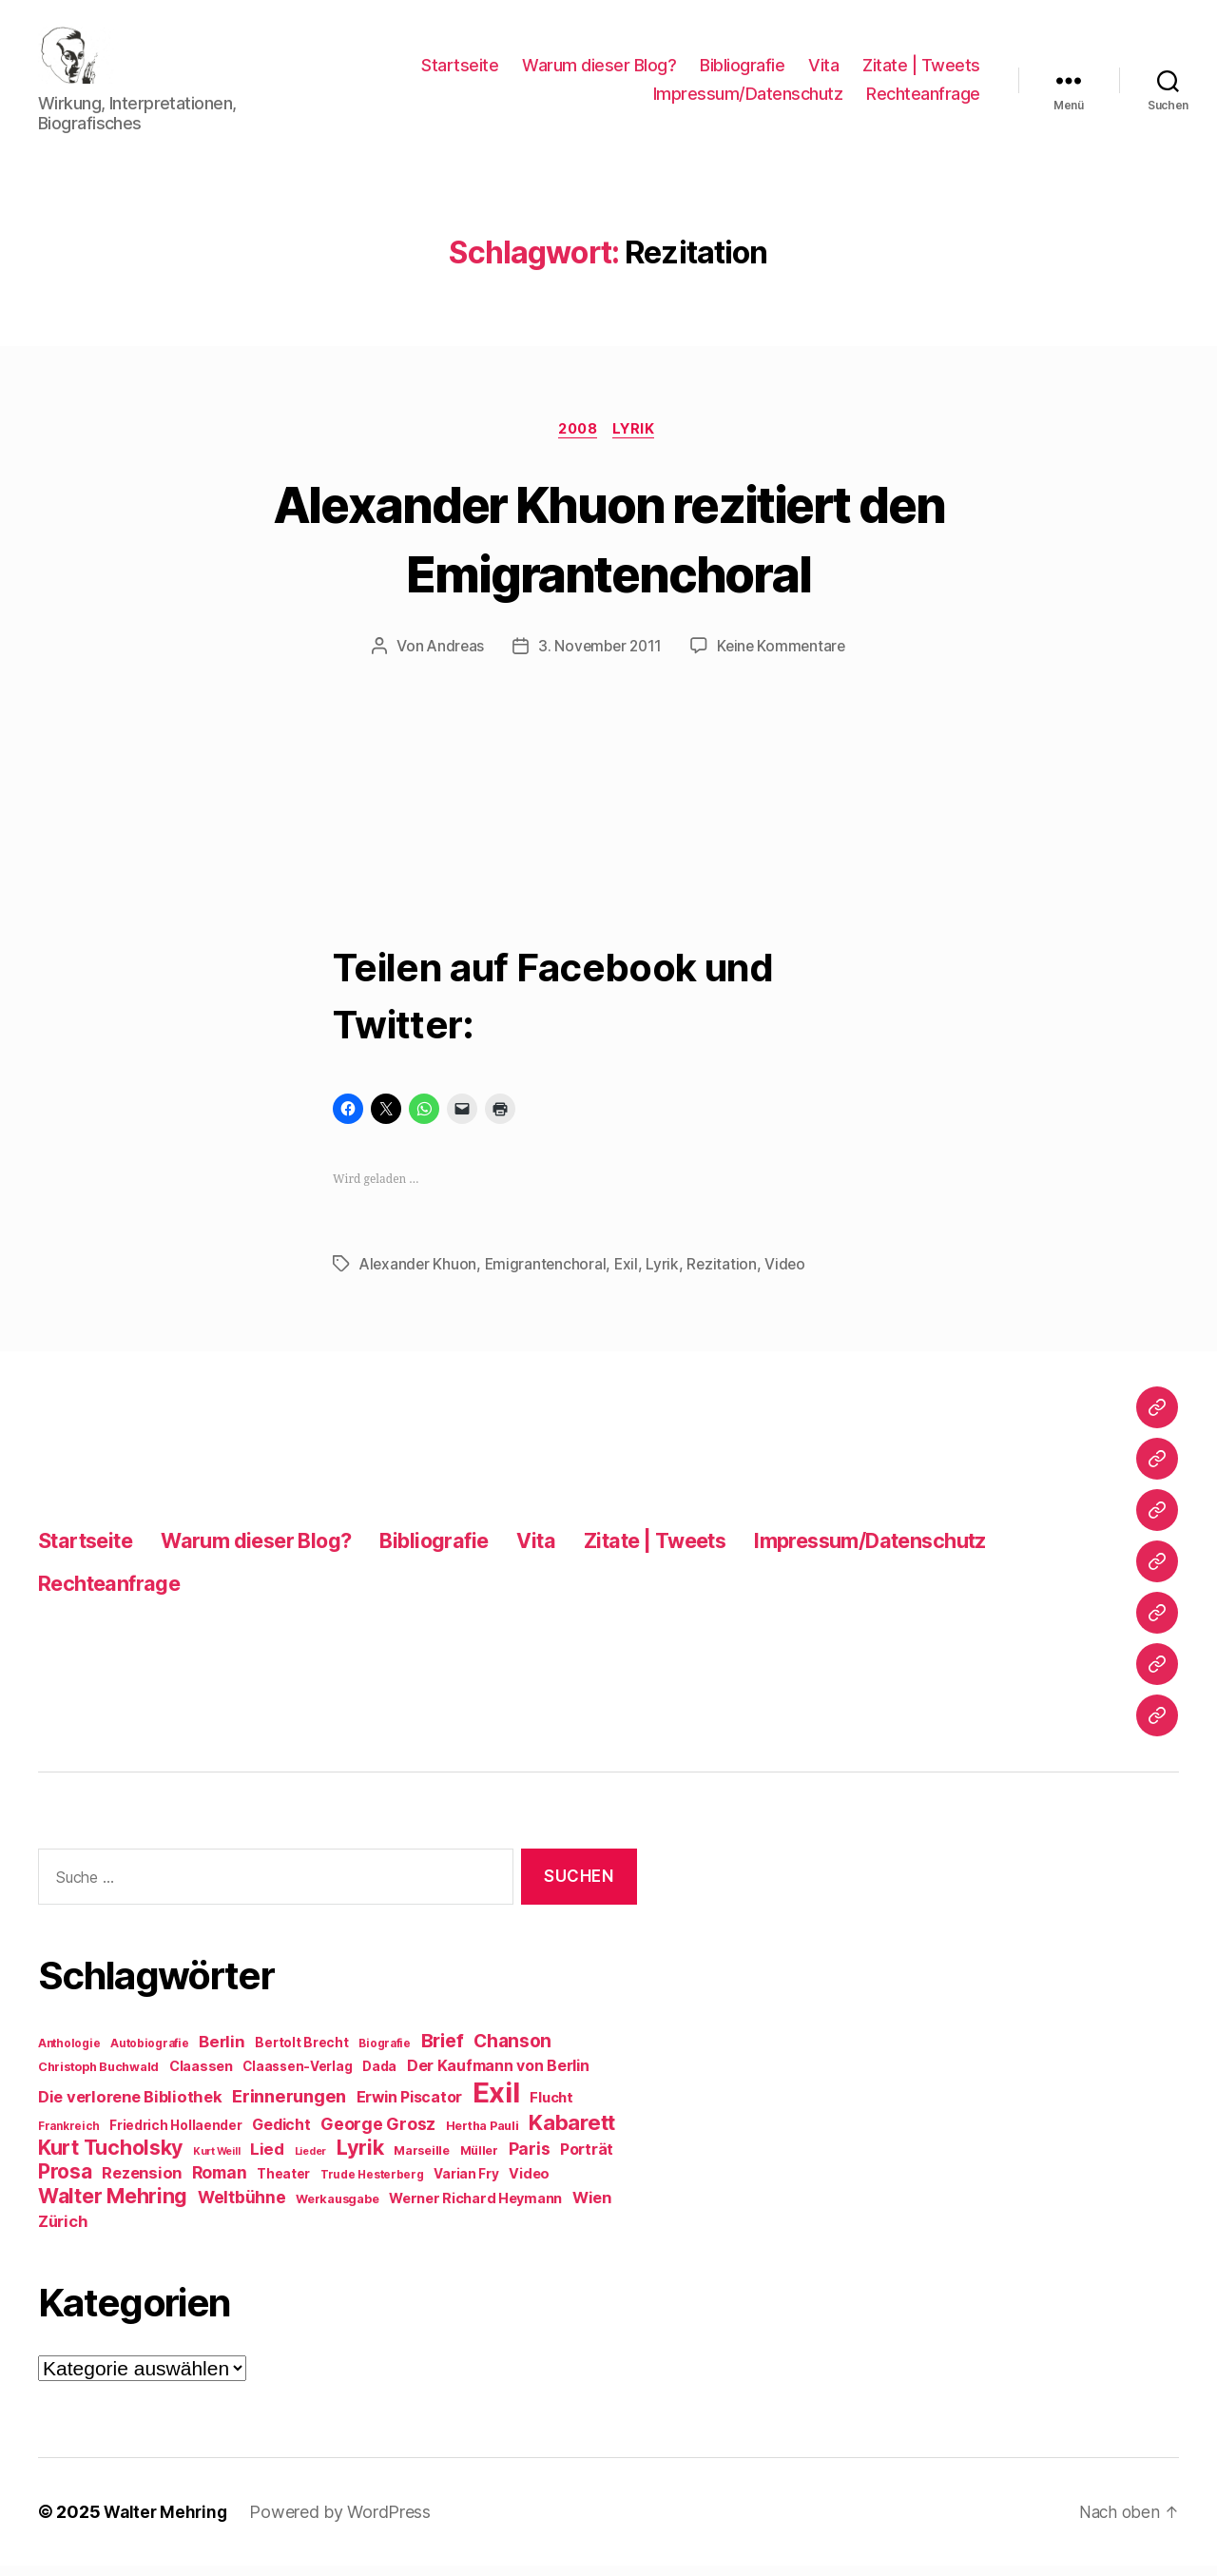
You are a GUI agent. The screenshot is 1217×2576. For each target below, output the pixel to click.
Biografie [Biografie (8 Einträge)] (384, 2054)
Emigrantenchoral (548, 1274)
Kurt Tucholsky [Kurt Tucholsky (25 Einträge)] (110, 2157)
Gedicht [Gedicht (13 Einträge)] (281, 2135)
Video (792, 1274)
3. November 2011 (599, 657)
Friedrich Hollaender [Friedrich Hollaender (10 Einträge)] (175, 2135)
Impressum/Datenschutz (748, 98)
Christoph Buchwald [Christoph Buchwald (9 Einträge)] (98, 2077)
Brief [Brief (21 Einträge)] (442, 2051)
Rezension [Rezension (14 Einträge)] (142, 2183)
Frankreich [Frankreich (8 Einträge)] (68, 2136)
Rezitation (727, 1274)
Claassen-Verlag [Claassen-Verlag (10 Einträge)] (297, 2076)
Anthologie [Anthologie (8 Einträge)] (69, 2054)
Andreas (451, 657)
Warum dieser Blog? (599, 70)
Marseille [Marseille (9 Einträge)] (422, 2161)
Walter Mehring (167, 2522)
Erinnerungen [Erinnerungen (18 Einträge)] (289, 2106)
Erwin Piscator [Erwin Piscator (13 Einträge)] (409, 2108)
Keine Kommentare (785, 657)
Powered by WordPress (344, 2522)
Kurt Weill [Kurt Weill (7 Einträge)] (216, 2162)
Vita (823, 70)
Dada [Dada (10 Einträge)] (379, 2076)
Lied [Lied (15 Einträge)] (267, 2159)
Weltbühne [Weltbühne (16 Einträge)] (242, 2208)
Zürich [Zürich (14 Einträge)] (62, 2231)
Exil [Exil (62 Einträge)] (496, 2103)
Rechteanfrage (923, 98)
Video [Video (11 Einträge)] (529, 2184)
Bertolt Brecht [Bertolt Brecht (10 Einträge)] (301, 2053)
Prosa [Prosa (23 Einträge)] (65, 2182)
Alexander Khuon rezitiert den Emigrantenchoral (609, 546)
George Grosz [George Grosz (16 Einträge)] (377, 2134)
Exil (631, 1274)
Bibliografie (742, 70)
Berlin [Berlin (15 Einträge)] (221, 2052)
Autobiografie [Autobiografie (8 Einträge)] (149, 2054)
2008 (577, 439)
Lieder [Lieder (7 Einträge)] (310, 2162)
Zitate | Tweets (921, 70)
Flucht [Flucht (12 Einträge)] (551, 2108)
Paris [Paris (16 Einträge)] (530, 2159)
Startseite (459, 70)
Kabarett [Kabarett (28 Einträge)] (572, 2132)
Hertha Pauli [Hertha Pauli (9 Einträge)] (482, 2136)
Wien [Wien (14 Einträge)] (591, 2208)
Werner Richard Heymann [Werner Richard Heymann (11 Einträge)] (475, 2208)
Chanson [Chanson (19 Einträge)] (512, 2052)
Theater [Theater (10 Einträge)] (283, 2184)
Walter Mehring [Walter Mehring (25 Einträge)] (112, 2206)
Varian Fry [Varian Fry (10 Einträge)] (466, 2184)
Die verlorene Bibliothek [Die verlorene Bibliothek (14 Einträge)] (130, 2107)
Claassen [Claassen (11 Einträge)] (201, 2076)
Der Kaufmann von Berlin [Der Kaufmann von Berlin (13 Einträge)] (498, 2076)
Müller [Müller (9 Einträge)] (479, 2161)
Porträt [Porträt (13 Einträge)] (586, 2160)
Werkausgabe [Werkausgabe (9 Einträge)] (337, 2209)
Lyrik (639, 439)
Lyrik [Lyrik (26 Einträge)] (360, 2157)
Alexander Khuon (419, 1274)
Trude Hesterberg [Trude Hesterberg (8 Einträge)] (372, 2185)
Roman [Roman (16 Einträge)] (219, 2183)
